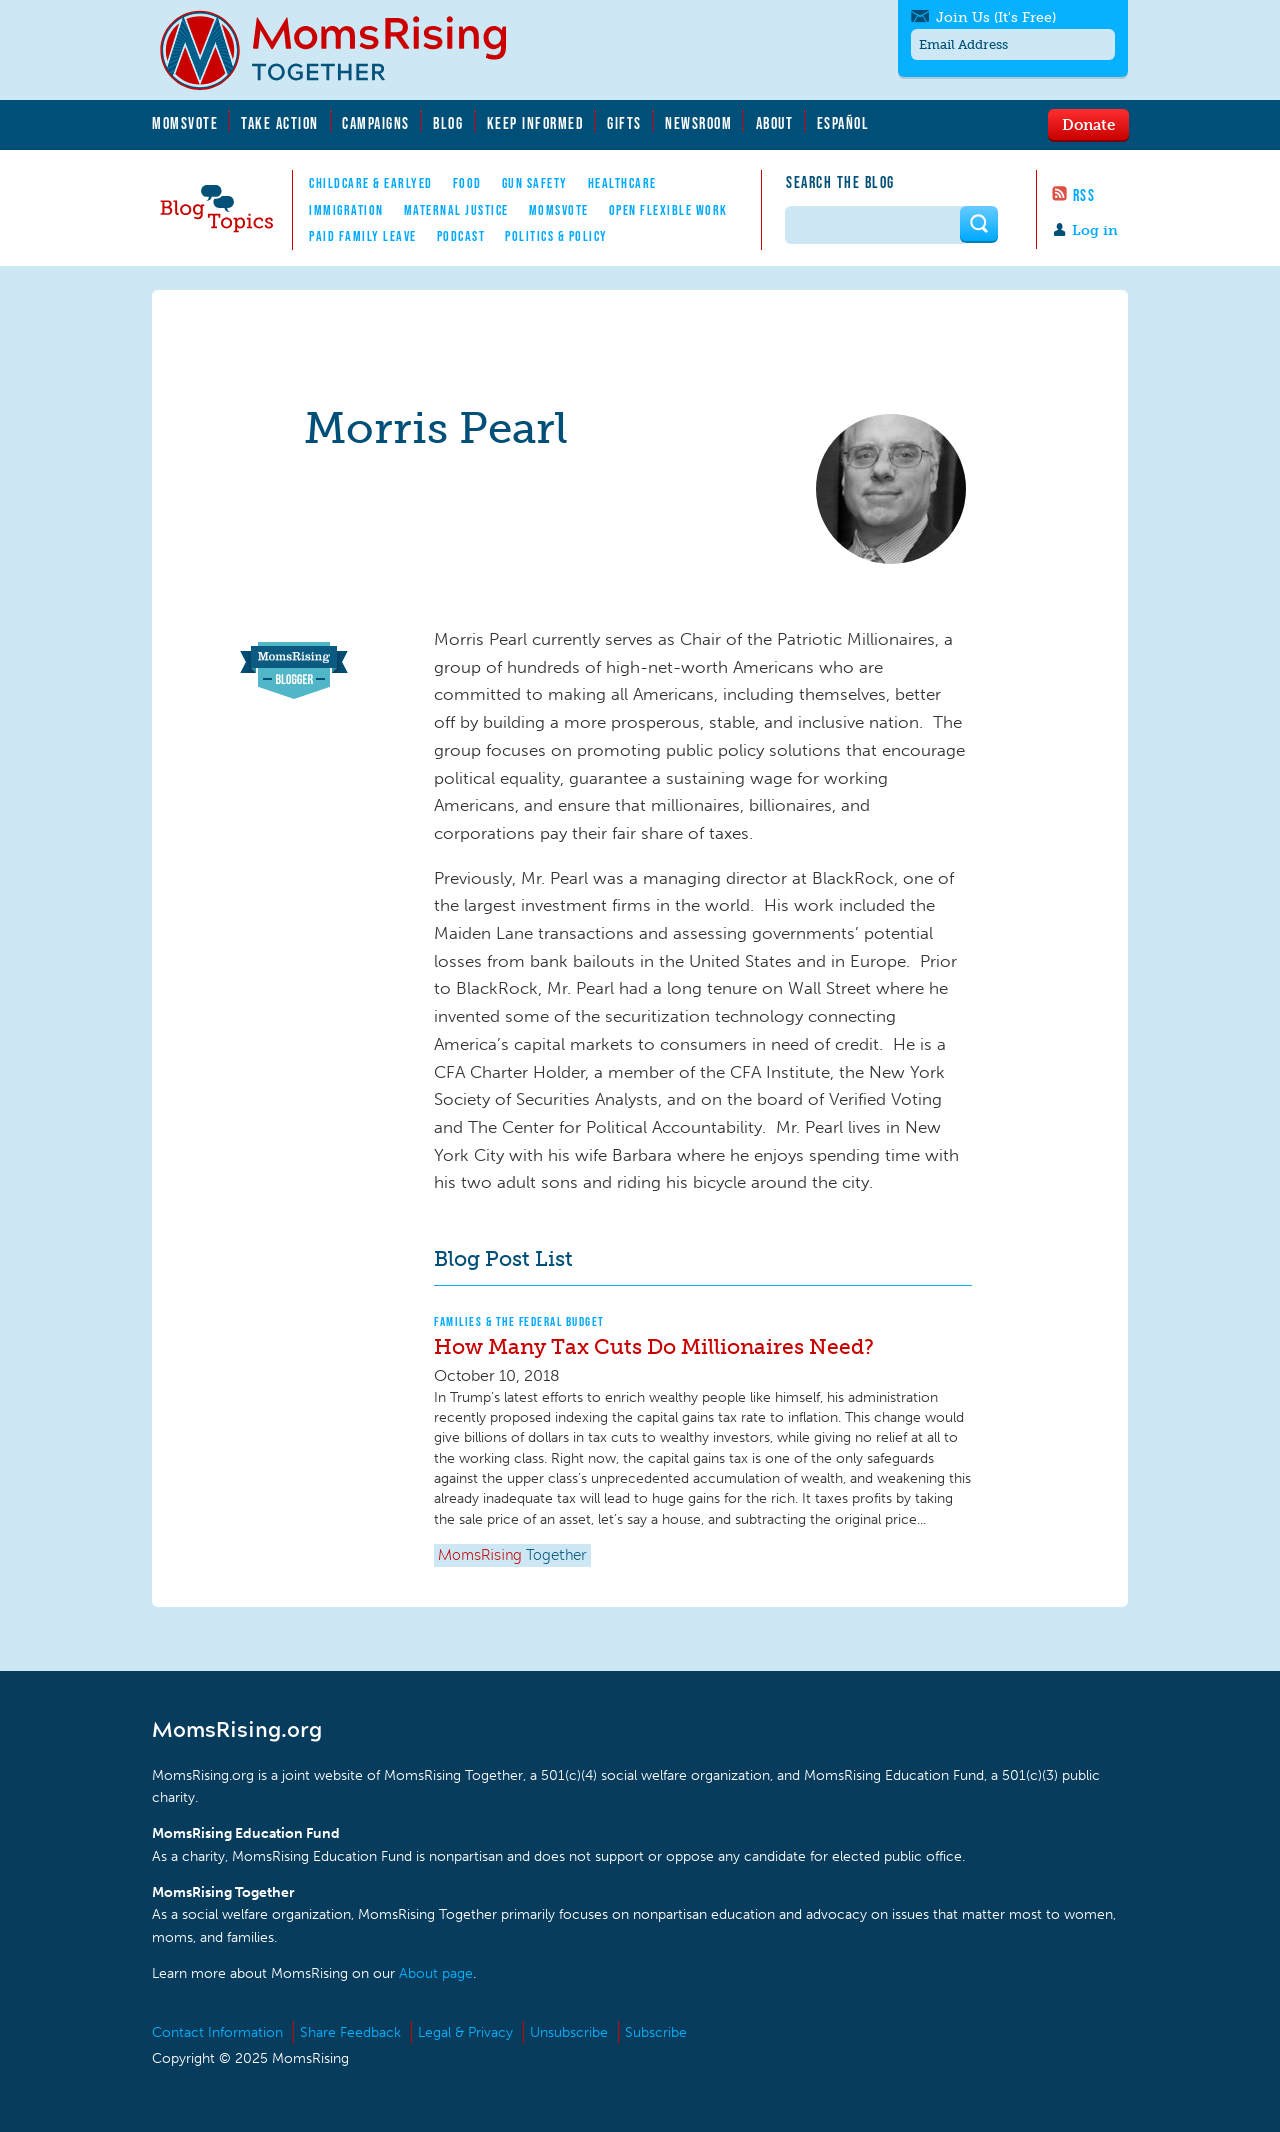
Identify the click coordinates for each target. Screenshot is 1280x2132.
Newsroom (698, 123)
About (775, 123)
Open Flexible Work (668, 210)
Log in (1095, 230)
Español (843, 123)
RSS (1084, 195)
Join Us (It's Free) (996, 17)
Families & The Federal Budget (519, 1321)
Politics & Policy (556, 236)
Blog (448, 123)
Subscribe (656, 2032)
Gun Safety (535, 183)
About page (436, 1973)
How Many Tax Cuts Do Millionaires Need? (654, 1346)
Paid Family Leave (363, 236)
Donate (1088, 124)
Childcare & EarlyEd (371, 183)
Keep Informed (536, 123)
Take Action (280, 123)
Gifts (624, 123)
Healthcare (622, 183)
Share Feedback (350, 2032)
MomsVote (185, 123)
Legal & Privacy (465, 2032)
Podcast (461, 236)
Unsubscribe (569, 2032)
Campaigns (376, 123)
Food (467, 183)
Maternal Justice (456, 210)
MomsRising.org (347, 50)
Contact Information (217, 2032)
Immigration (346, 210)
